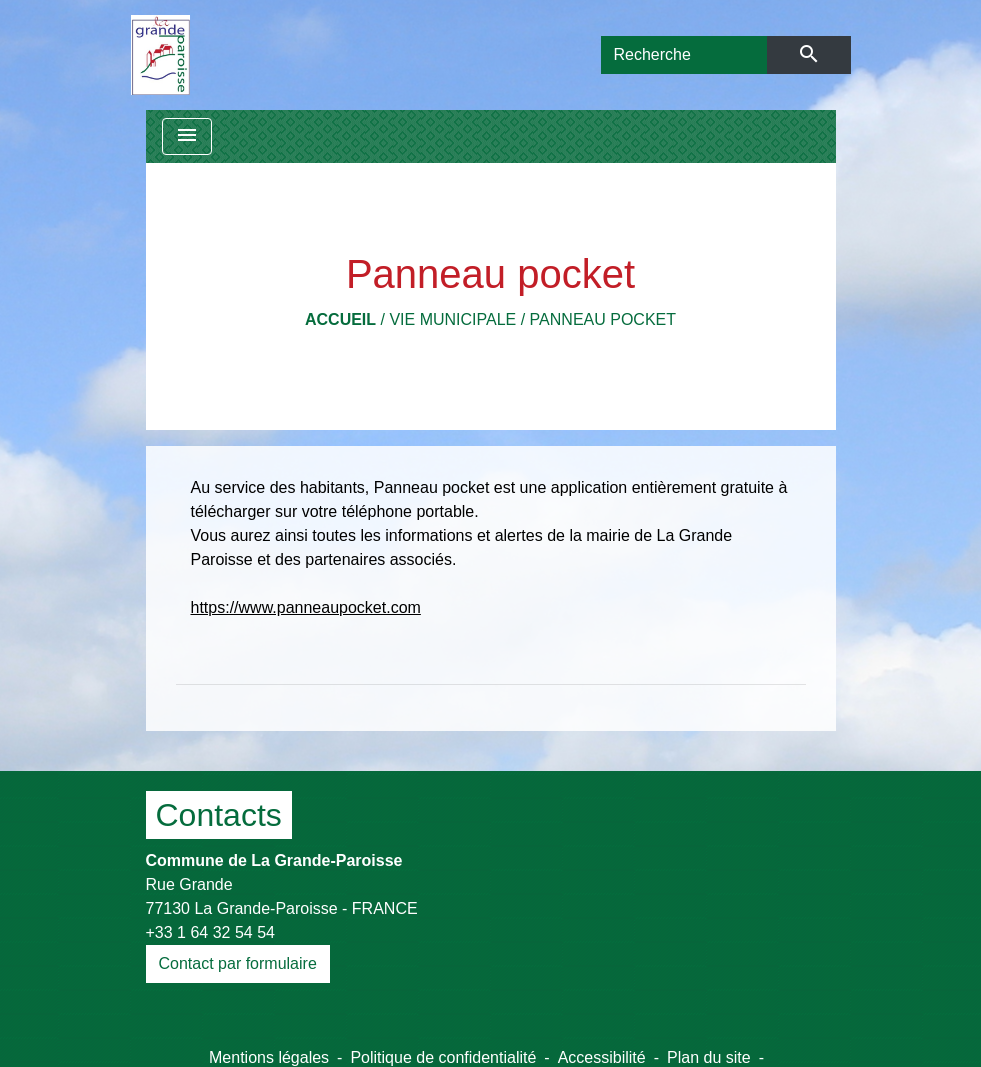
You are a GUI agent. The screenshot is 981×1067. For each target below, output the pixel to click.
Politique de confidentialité (443, 1057)
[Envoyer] (808, 55)
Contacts (219, 815)
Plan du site (709, 1057)
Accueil (340, 319)
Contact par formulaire (238, 963)
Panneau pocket (603, 319)
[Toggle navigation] (187, 136)
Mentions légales (269, 1057)
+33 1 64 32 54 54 (210, 932)
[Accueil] (160, 55)
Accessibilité (602, 1057)
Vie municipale (452, 319)
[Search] (684, 55)
